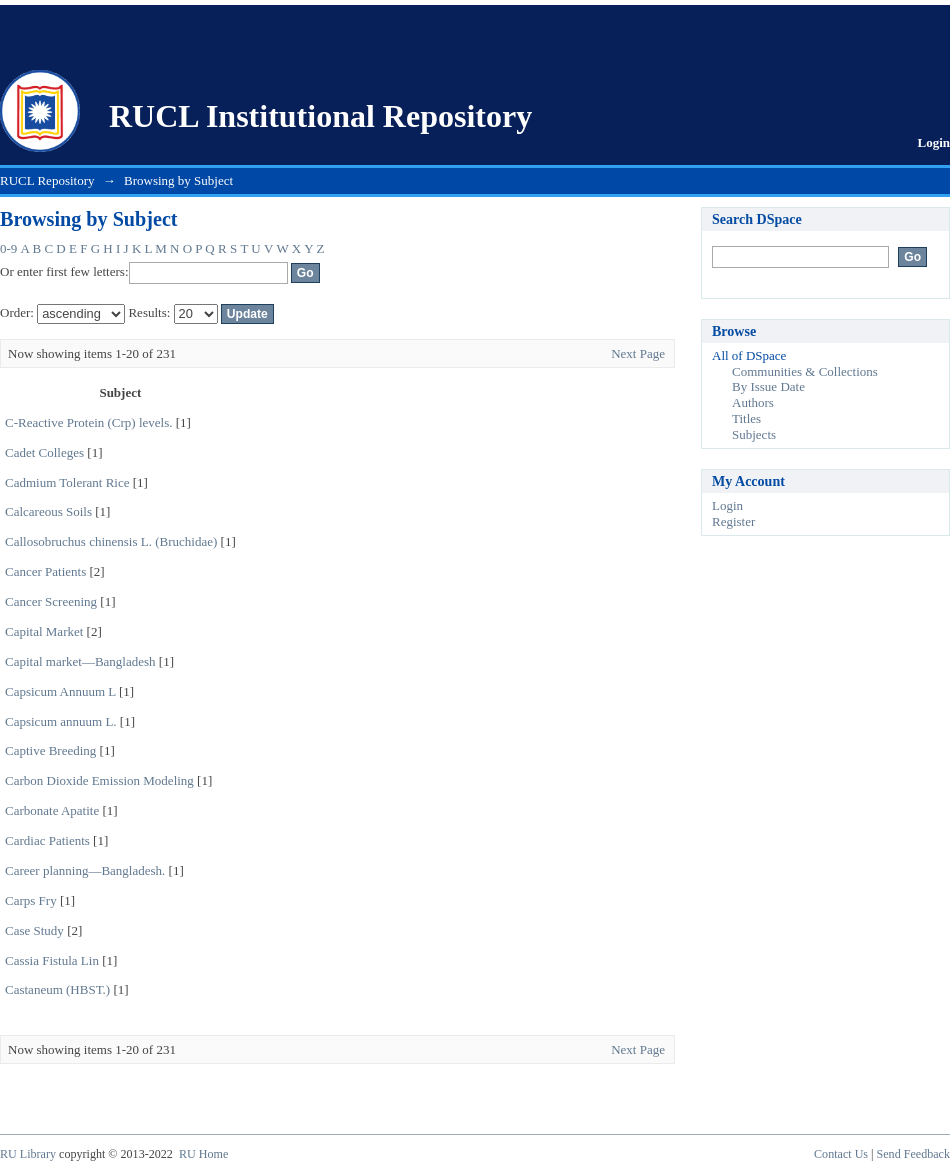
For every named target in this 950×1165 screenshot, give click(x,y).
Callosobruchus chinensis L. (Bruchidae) (111, 541)
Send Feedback (913, 1154)
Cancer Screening (51, 601)
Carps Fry (31, 900)
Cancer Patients (45, 571)
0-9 (8, 248)
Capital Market (44, 631)
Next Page (638, 353)
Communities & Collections (805, 371)
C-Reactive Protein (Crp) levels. (89, 422)
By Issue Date (768, 386)
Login (933, 142)
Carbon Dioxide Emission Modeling (99, 780)
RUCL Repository (47, 180)
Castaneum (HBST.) (57, 989)
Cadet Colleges (44, 452)
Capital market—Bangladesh (80, 661)
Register (733, 521)
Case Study (34, 930)
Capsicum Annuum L (60, 691)
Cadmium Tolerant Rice (67, 482)
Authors (753, 402)
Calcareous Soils (48, 511)
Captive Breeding (50, 750)
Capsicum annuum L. (61, 721)
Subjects (754, 434)
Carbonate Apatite (52, 810)
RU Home (203, 1154)
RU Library (28, 1154)
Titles (746, 418)
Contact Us (841, 1154)
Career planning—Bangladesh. (85, 870)
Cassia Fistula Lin (52, 960)
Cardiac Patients (47, 840)
